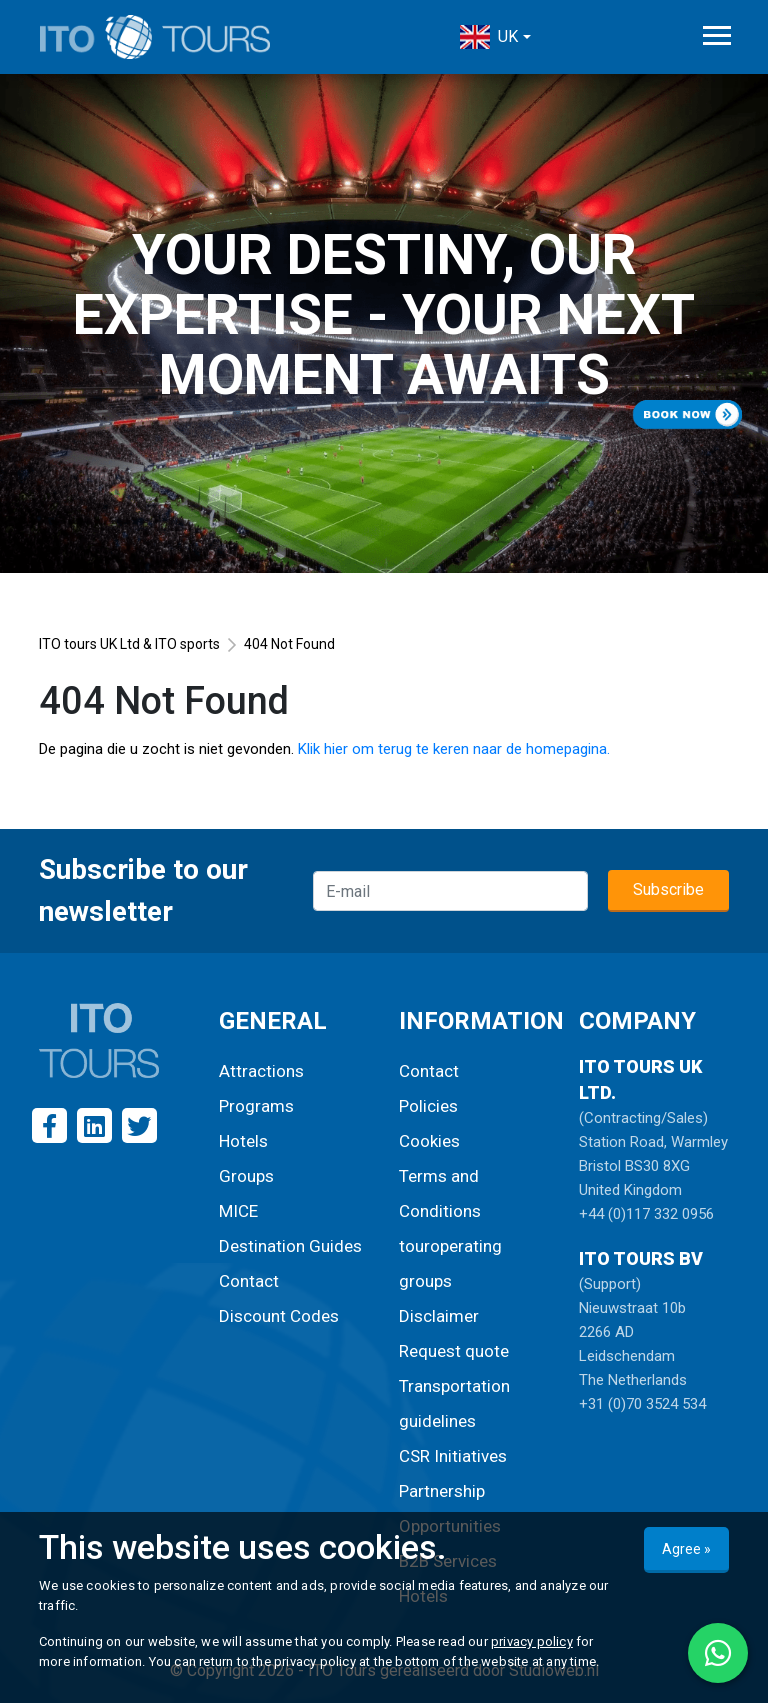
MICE (238, 1211)
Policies (428, 1106)
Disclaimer (439, 1316)
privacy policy (532, 1641)
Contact (249, 1281)
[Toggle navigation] (717, 35)
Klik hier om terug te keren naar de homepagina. (454, 749)
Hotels (243, 1141)
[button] (495, 37)
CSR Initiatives (453, 1456)
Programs (256, 1106)
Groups (246, 1176)
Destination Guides (290, 1246)
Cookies (429, 1141)
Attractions (261, 1071)
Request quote (454, 1351)
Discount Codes (279, 1316)
